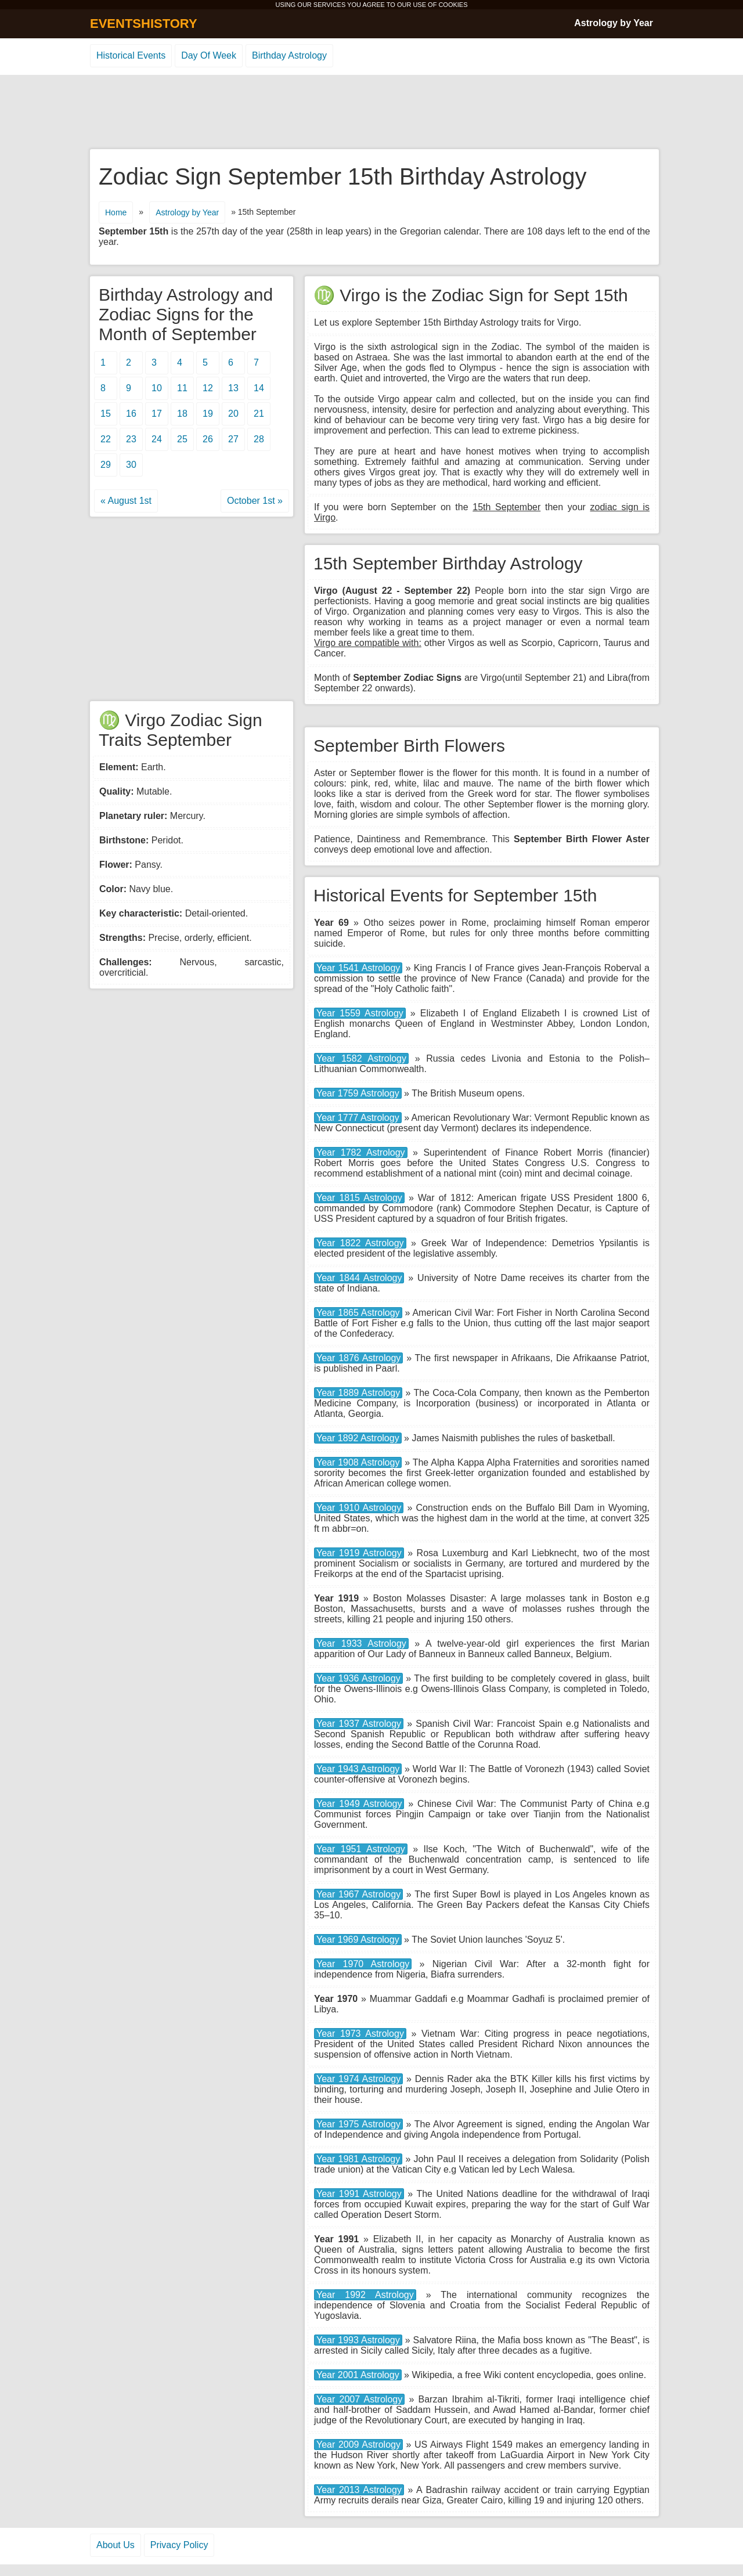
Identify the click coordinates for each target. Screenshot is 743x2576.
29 (105, 465)
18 (182, 413)
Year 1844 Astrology (359, 1278)
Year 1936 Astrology (358, 1678)
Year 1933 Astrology (361, 1643)
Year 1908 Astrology (357, 1462)
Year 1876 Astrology (358, 1358)
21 (259, 413)
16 (131, 413)
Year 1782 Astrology (360, 1152)
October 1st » (255, 501)
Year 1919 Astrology (359, 1553)
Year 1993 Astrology (358, 2340)
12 (208, 388)
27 (233, 439)
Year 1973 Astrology (360, 2034)
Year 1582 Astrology (361, 1058)
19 (208, 413)
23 (131, 439)
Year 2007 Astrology (359, 2399)
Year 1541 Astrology (358, 968)
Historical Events (130, 55)
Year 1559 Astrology (359, 1013)
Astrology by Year (613, 23)
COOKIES (452, 4)
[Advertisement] (371, 112)
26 (208, 439)
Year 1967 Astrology (358, 1894)
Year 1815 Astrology (359, 1198)
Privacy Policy (179, 2545)
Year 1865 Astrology (358, 1313)
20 (233, 413)
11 (182, 388)
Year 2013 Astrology (359, 2490)
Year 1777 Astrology (357, 1118)
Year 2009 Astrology (358, 2444)
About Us (115, 2545)
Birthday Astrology (289, 55)
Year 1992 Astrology (365, 2295)
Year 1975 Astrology (358, 2124)
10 (157, 388)
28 (259, 439)
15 (105, 413)
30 (131, 465)
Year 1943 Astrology (357, 1769)
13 (233, 388)
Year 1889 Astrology (358, 1393)
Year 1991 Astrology (359, 2194)
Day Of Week (208, 55)
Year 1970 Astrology (362, 1964)
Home (116, 212)
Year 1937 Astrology (358, 1724)
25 (182, 439)
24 (157, 439)
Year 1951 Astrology (360, 1849)
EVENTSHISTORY (143, 23)
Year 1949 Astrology (359, 1804)
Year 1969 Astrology (357, 1939)
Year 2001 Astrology (357, 2375)
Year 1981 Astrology (358, 2159)
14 (259, 388)
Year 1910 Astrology (358, 1508)
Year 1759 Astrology (357, 1093)
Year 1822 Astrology (360, 1243)
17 (157, 413)
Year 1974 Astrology (358, 2079)
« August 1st (126, 501)
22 (105, 439)
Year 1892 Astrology (357, 1438)
